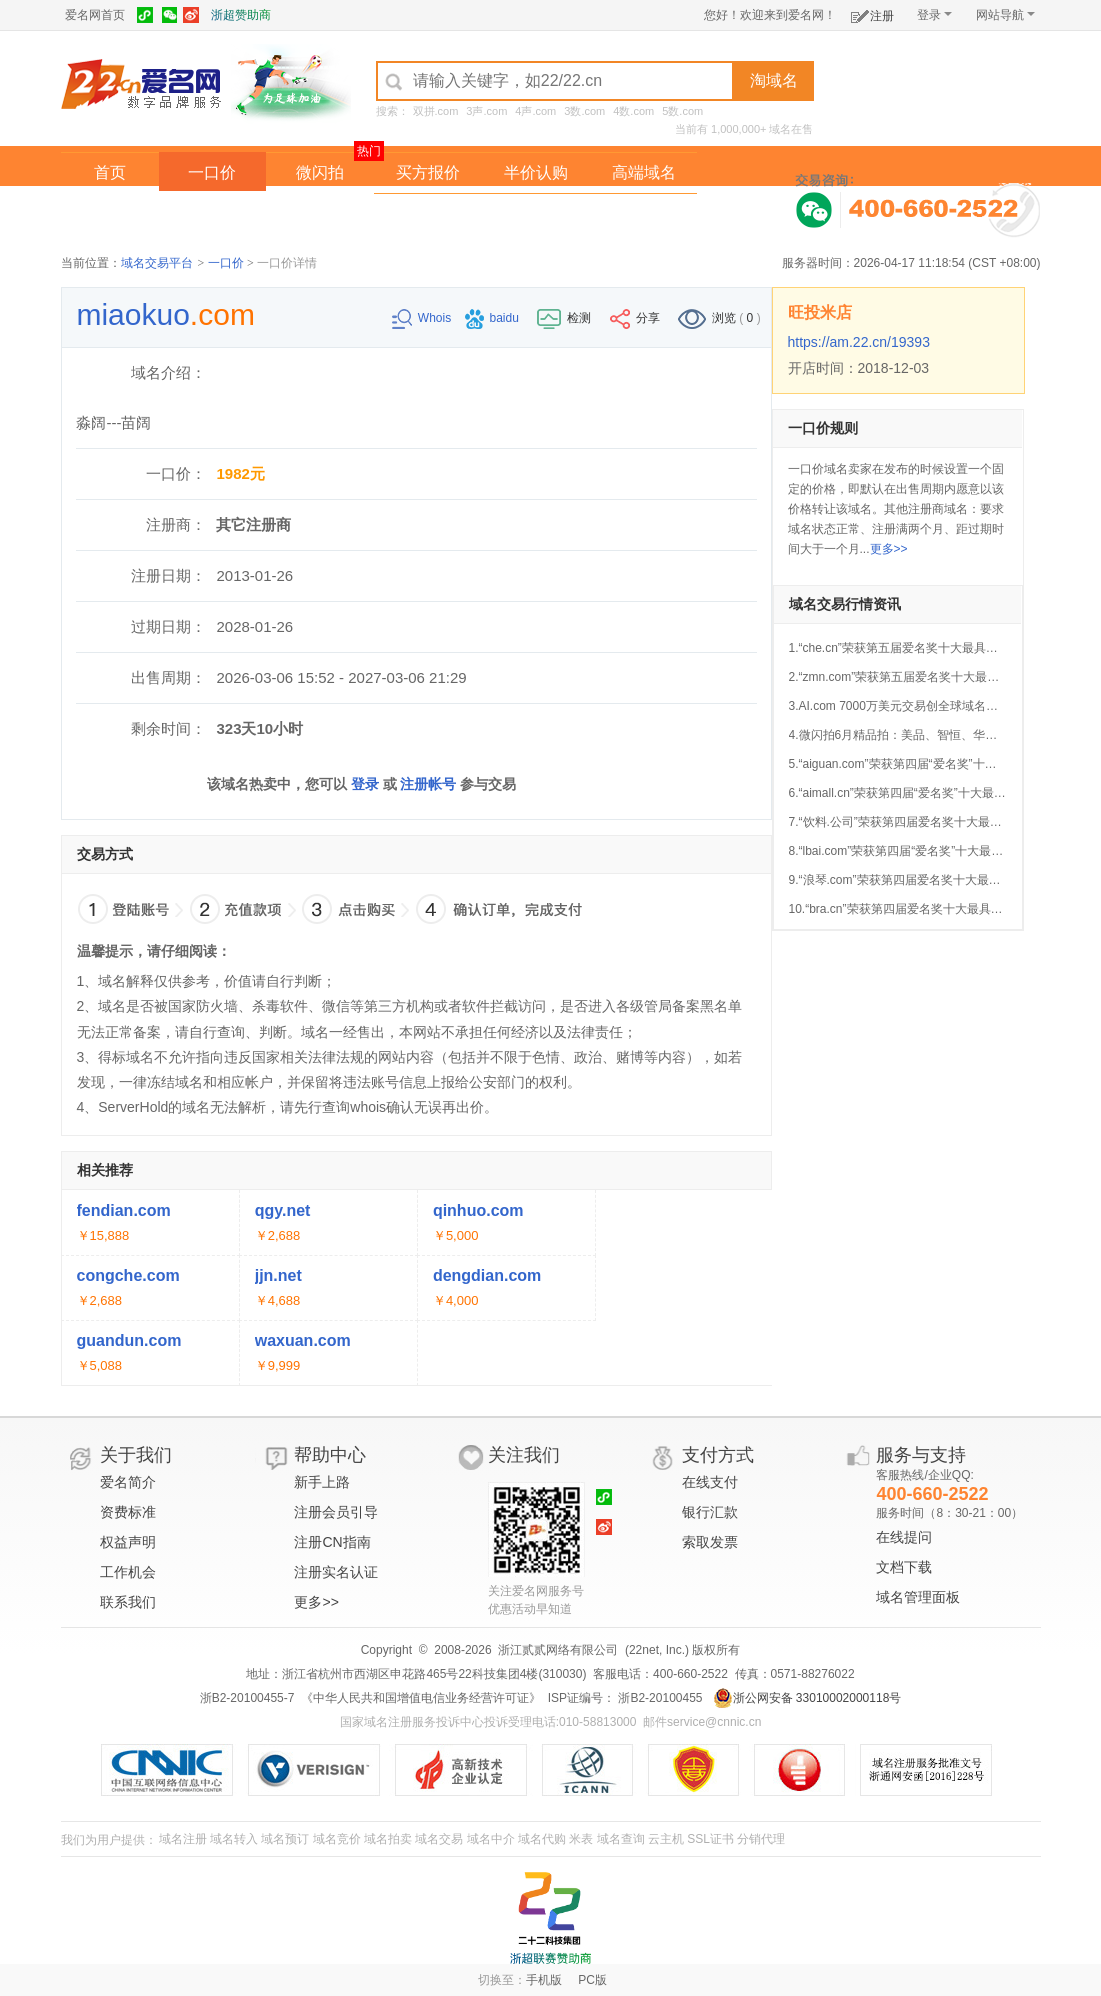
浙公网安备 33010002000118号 (807, 1698)
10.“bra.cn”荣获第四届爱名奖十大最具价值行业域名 (926, 909)
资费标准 (128, 1512)
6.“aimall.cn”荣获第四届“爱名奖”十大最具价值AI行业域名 (939, 793)
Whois (423, 318)
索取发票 (710, 1542)
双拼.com (436, 111)
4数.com (633, 111)
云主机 (666, 1839)
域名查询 (621, 1839)
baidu (494, 318)
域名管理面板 (918, 1597)
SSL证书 (710, 1839)
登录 (934, 15)
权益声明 (128, 1542)
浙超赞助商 (241, 15)
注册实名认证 (336, 1572)
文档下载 (904, 1567)
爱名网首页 (95, 15)
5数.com (682, 111)
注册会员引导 (336, 1512)
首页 (110, 172)
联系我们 (128, 1602)
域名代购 (542, 1839)
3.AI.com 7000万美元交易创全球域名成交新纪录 (917, 706)
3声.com (486, 111)
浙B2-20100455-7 (247, 1698)
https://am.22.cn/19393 (859, 342)
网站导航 (1005, 15)
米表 (581, 1839)
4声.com (535, 111)
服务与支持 (921, 1455)
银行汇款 (710, 1512)
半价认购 (536, 172)
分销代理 (761, 1839)
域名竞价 (337, 1839)
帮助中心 (330, 1455)
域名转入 (234, 1839)
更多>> (889, 549)
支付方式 (718, 1455)
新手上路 (322, 1482)
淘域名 (774, 80)
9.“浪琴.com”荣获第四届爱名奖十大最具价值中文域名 (931, 880)
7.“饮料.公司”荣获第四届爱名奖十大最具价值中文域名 (931, 822)
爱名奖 (644, 213)
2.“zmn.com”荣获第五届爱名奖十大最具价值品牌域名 (930, 677)
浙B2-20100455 (658, 1698)
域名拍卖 (536, 213)
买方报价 (428, 172)
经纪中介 (428, 213)
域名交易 (439, 1839)
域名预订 (285, 1839)
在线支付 (710, 1482)
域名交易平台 (157, 263)
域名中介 (491, 1839)
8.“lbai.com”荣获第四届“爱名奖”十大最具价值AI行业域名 (938, 851)
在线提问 (904, 1537)
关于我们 (136, 1455)
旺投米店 (820, 312)
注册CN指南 (332, 1542)
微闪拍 (320, 172)
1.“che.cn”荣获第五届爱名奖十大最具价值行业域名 (923, 648)
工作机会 (128, 1572)
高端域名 (644, 172)
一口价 (212, 172)
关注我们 (524, 1455)
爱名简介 (128, 1482)
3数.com (584, 111)
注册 (872, 12)
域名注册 (183, 1839)
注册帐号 (428, 784)
